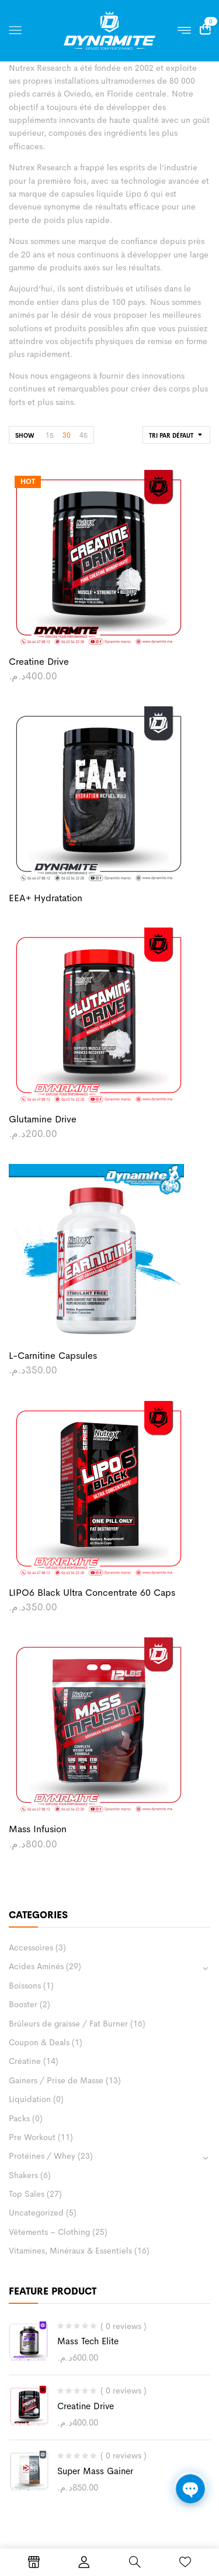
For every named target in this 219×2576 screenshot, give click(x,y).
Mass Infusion (38, 1829)
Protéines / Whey (42, 2156)
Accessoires (31, 1947)
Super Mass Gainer (95, 2471)
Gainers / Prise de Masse (56, 2080)
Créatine (25, 2061)
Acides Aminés (36, 1966)
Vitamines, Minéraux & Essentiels (70, 2250)
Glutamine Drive (43, 1119)
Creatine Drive (85, 2406)
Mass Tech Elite (88, 2341)
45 (83, 435)
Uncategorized (36, 2212)
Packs (19, 2118)
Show (24, 435)
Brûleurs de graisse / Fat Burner (68, 2023)
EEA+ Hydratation (45, 898)
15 (50, 435)
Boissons (25, 1985)
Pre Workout (32, 2137)
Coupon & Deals (39, 2042)
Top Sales (26, 2194)
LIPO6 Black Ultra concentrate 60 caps (92, 1592)
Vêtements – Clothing (49, 2232)
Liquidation (30, 2099)
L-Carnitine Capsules (53, 1355)
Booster (23, 2004)
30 (66, 435)
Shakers (23, 2175)
